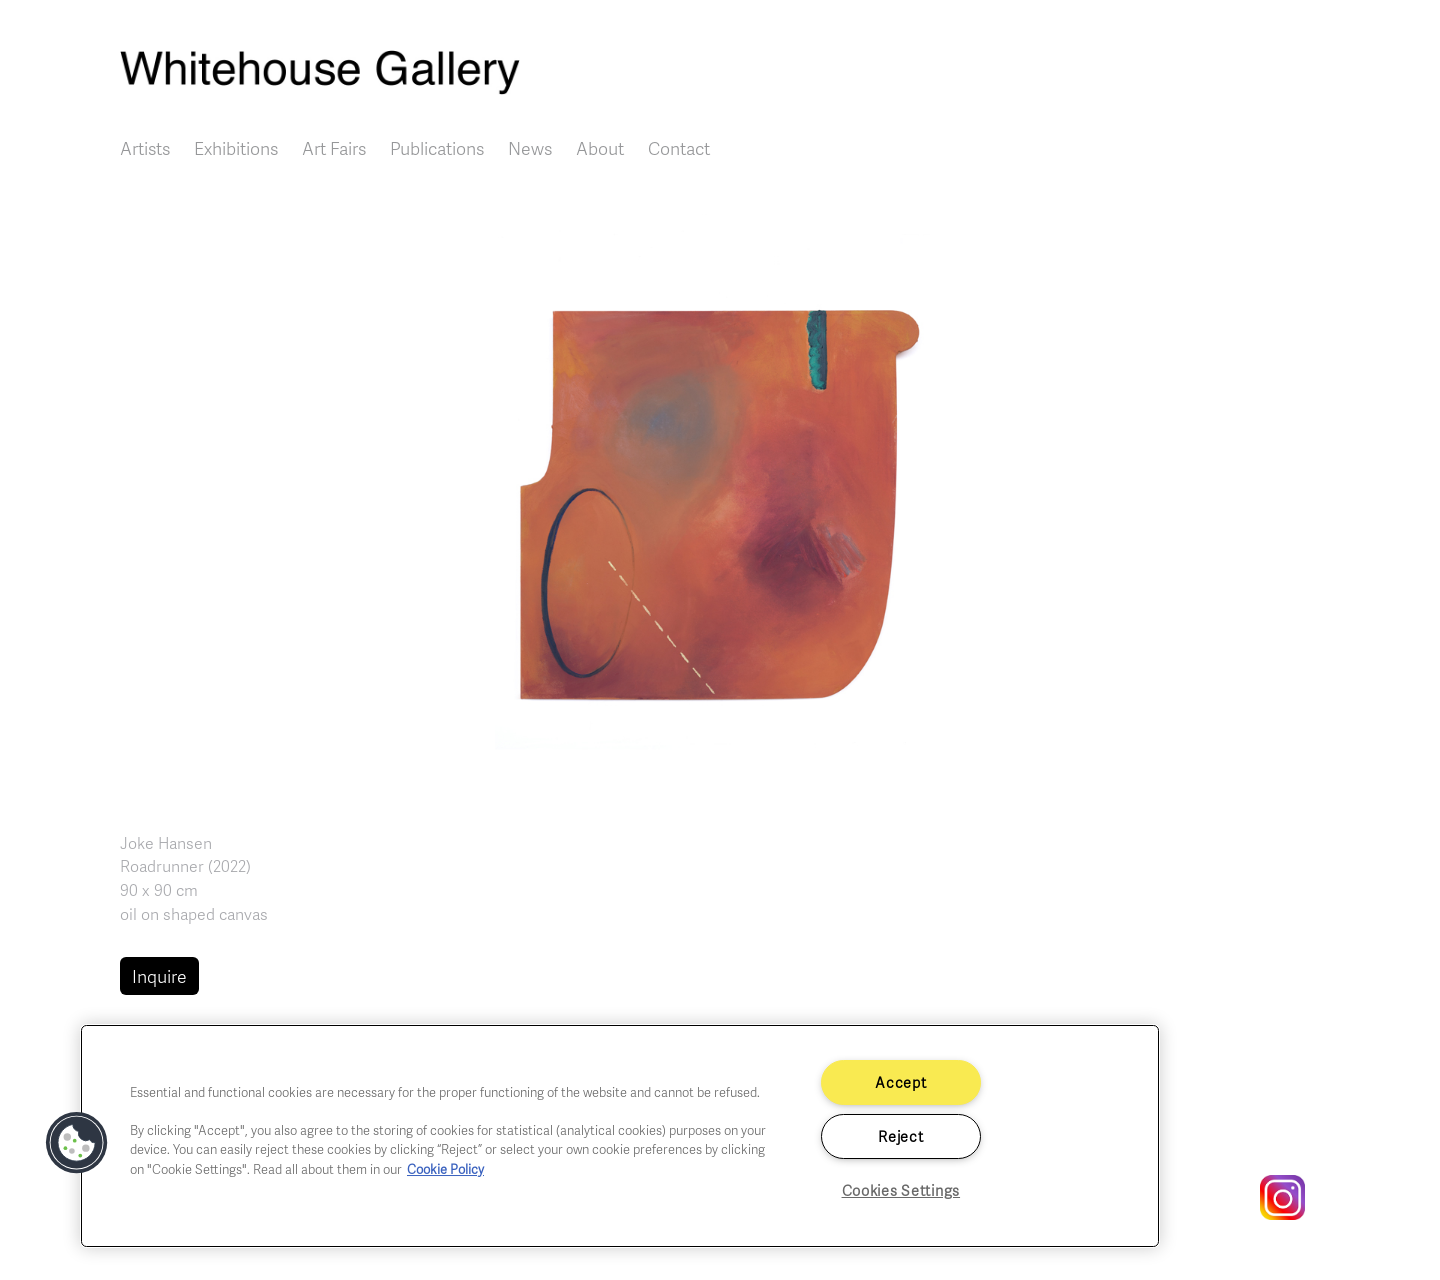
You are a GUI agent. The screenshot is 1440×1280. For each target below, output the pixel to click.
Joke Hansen (166, 843)
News (530, 148)
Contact (679, 148)
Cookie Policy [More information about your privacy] (445, 1169)
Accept (900, 1082)
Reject (900, 1136)
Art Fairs (334, 148)
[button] (720, 499)
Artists (145, 148)
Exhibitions (236, 148)
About (600, 148)
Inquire (159, 976)
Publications (437, 148)
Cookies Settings (901, 1190)
